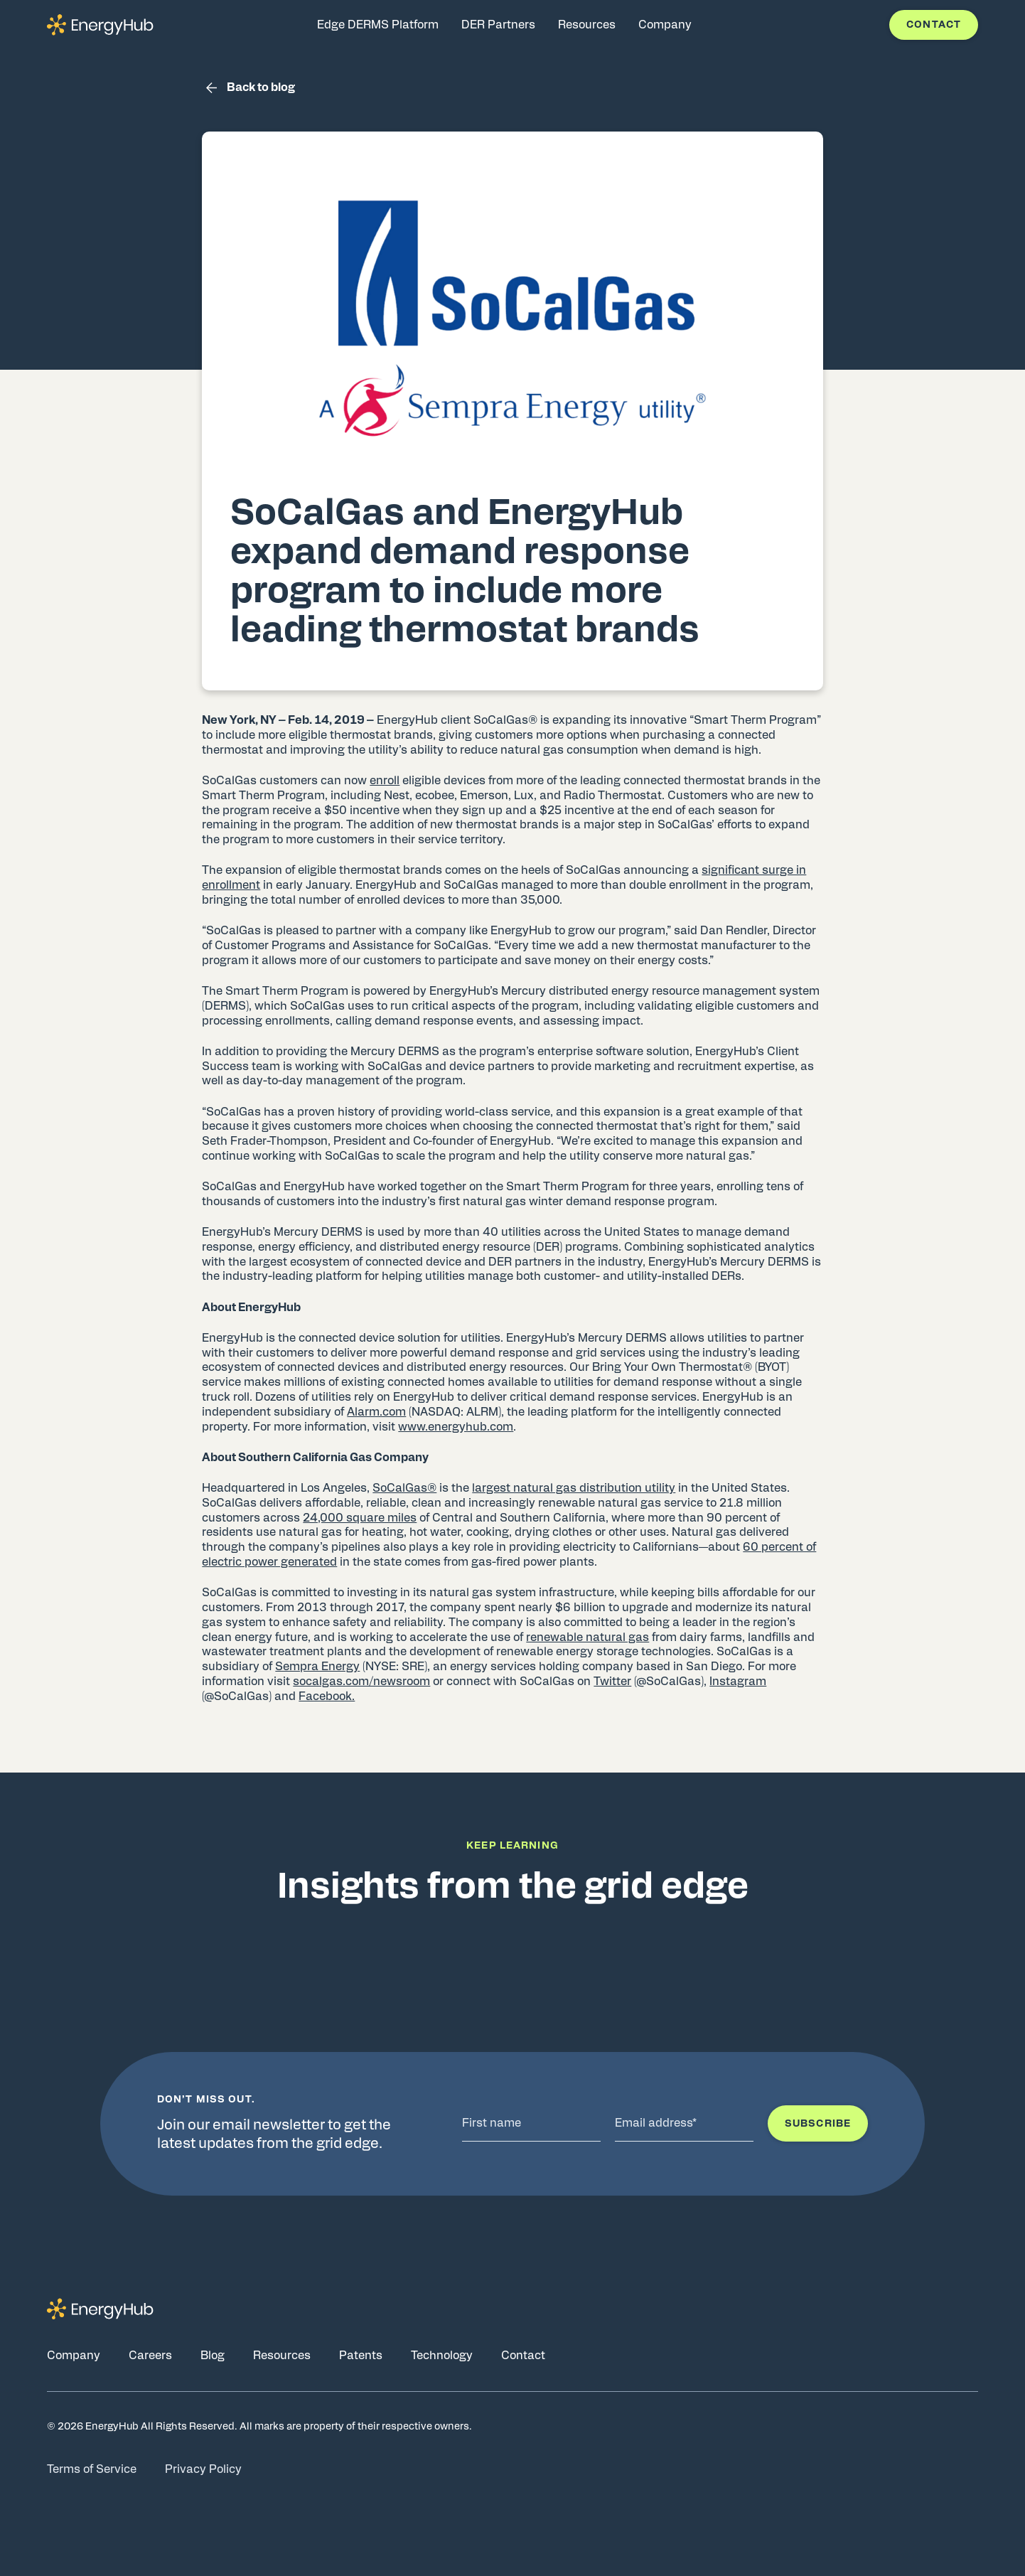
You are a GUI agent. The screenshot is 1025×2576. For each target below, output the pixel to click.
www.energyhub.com (455, 1427)
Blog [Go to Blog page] (212, 2355)
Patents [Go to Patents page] (360, 2355)
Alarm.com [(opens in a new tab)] (376, 1412)
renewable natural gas (587, 1637)
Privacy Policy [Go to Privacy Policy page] (203, 2469)
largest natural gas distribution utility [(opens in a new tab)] (573, 1488)
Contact (933, 25)
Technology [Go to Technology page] (442, 2355)
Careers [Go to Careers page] (150, 2355)
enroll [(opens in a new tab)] (384, 780)
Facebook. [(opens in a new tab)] (327, 1696)
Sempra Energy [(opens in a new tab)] (317, 1666)
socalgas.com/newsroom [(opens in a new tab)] (361, 1681)
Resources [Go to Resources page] (282, 2355)
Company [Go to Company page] (73, 2355)
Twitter (612, 1681)
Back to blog (248, 87)
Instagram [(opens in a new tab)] (737, 1681)
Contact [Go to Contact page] (523, 2355)
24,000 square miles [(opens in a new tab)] (360, 1518)
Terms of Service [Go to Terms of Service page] (91, 2469)
